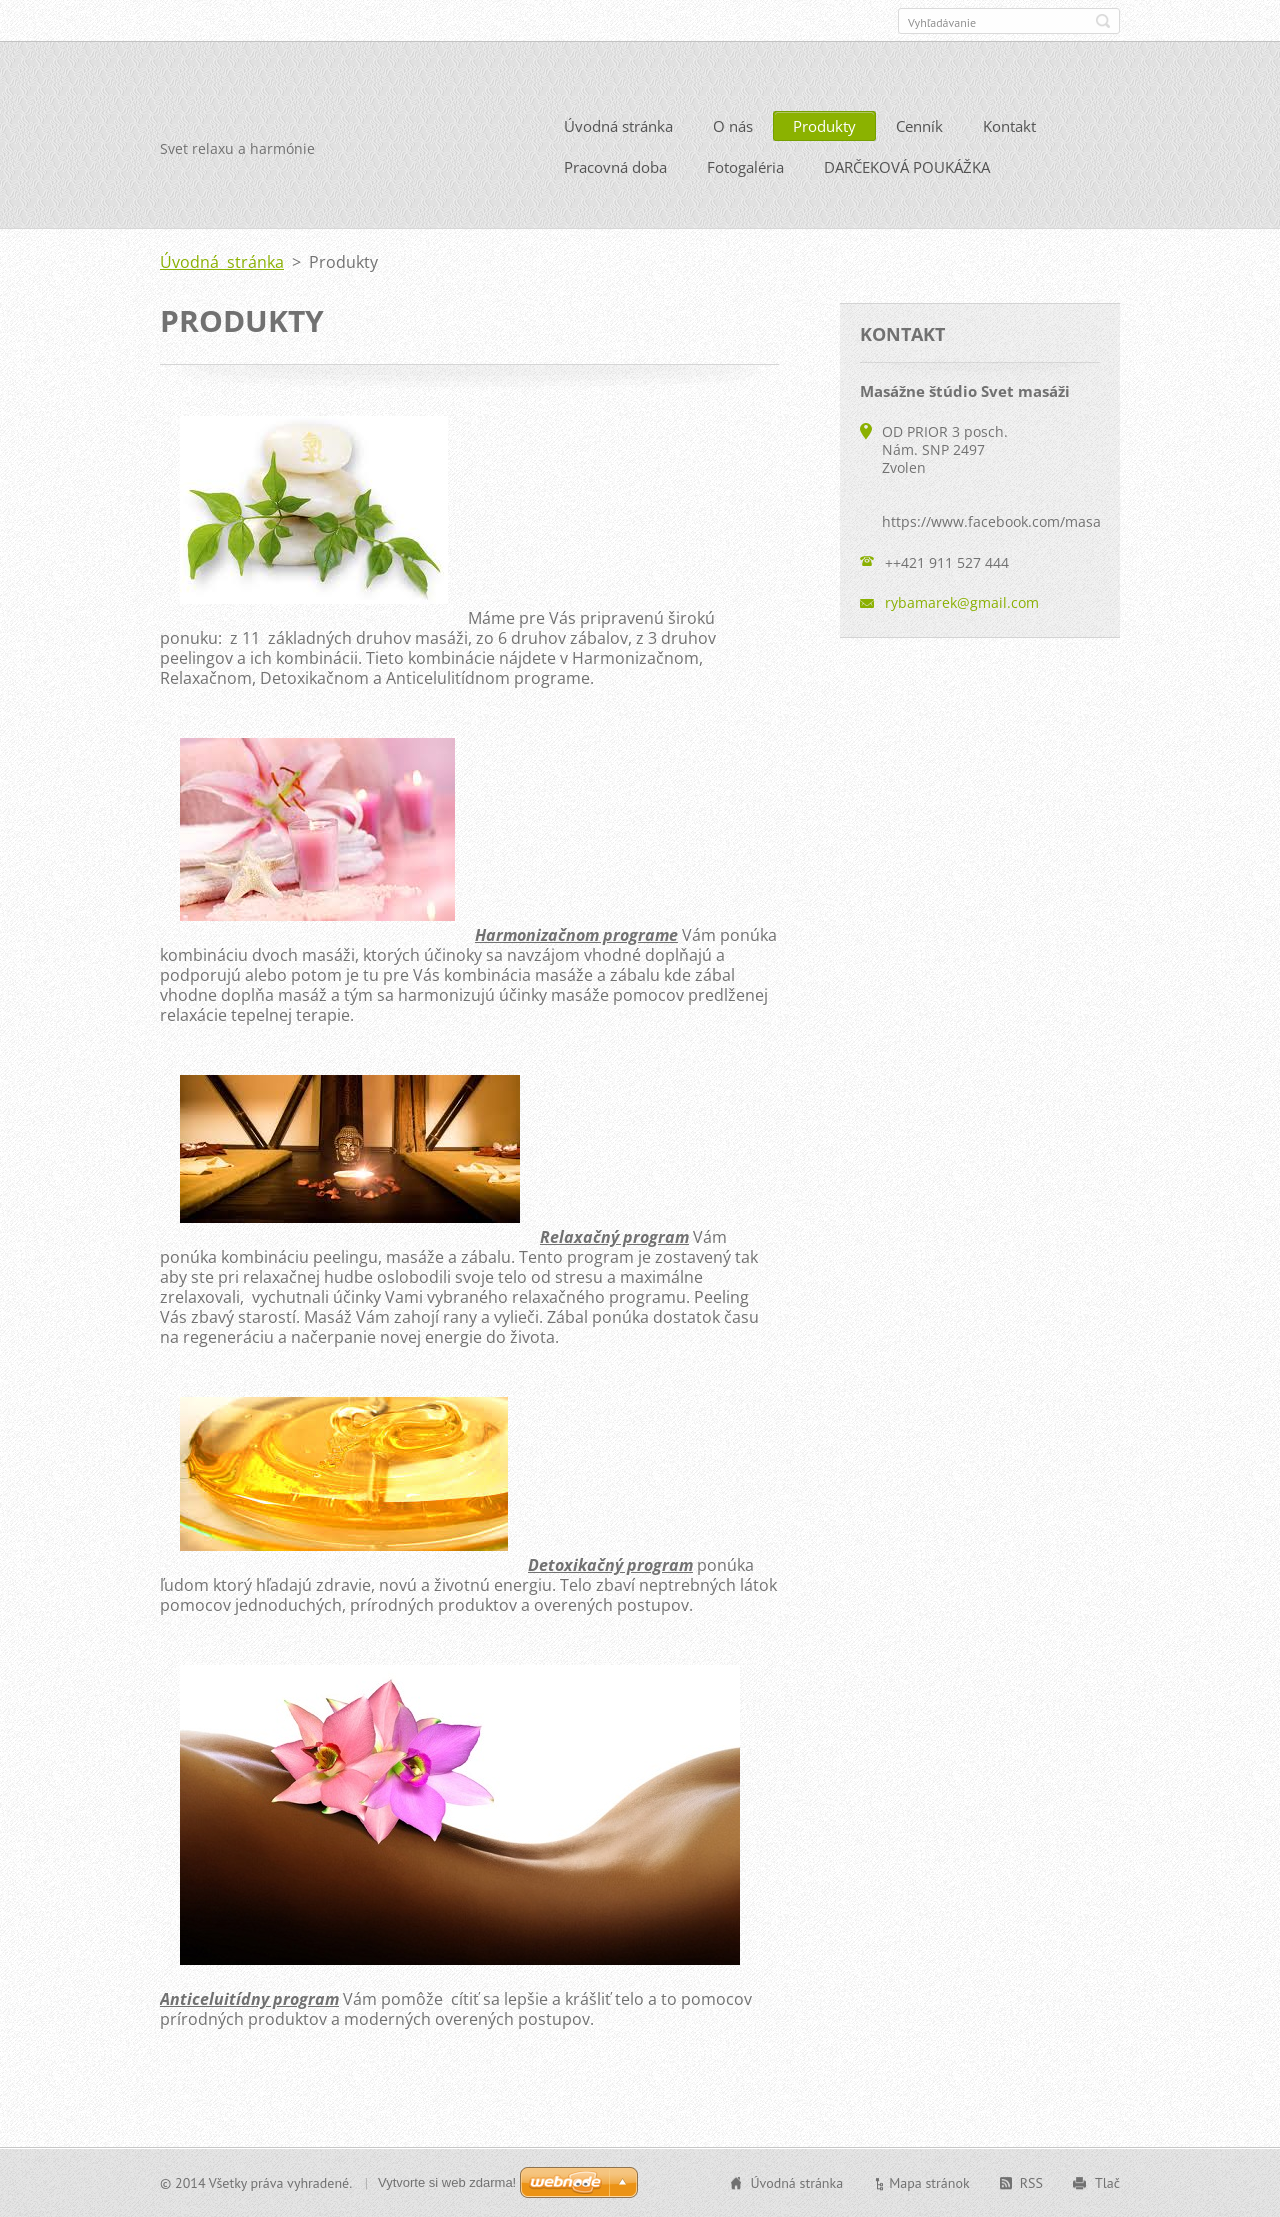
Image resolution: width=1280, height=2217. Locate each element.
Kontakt (1009, 126)
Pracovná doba (615, 167)
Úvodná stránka (618, 126)
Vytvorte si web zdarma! (447, 2182)
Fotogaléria (745, 167)
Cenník (919, 126)
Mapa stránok (929, 2183)
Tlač (1107, 2183)
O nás (733, 126)
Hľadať (1103, 21)
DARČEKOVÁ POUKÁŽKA (907, 167)
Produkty (824, 126)
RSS (1031, 2183)
